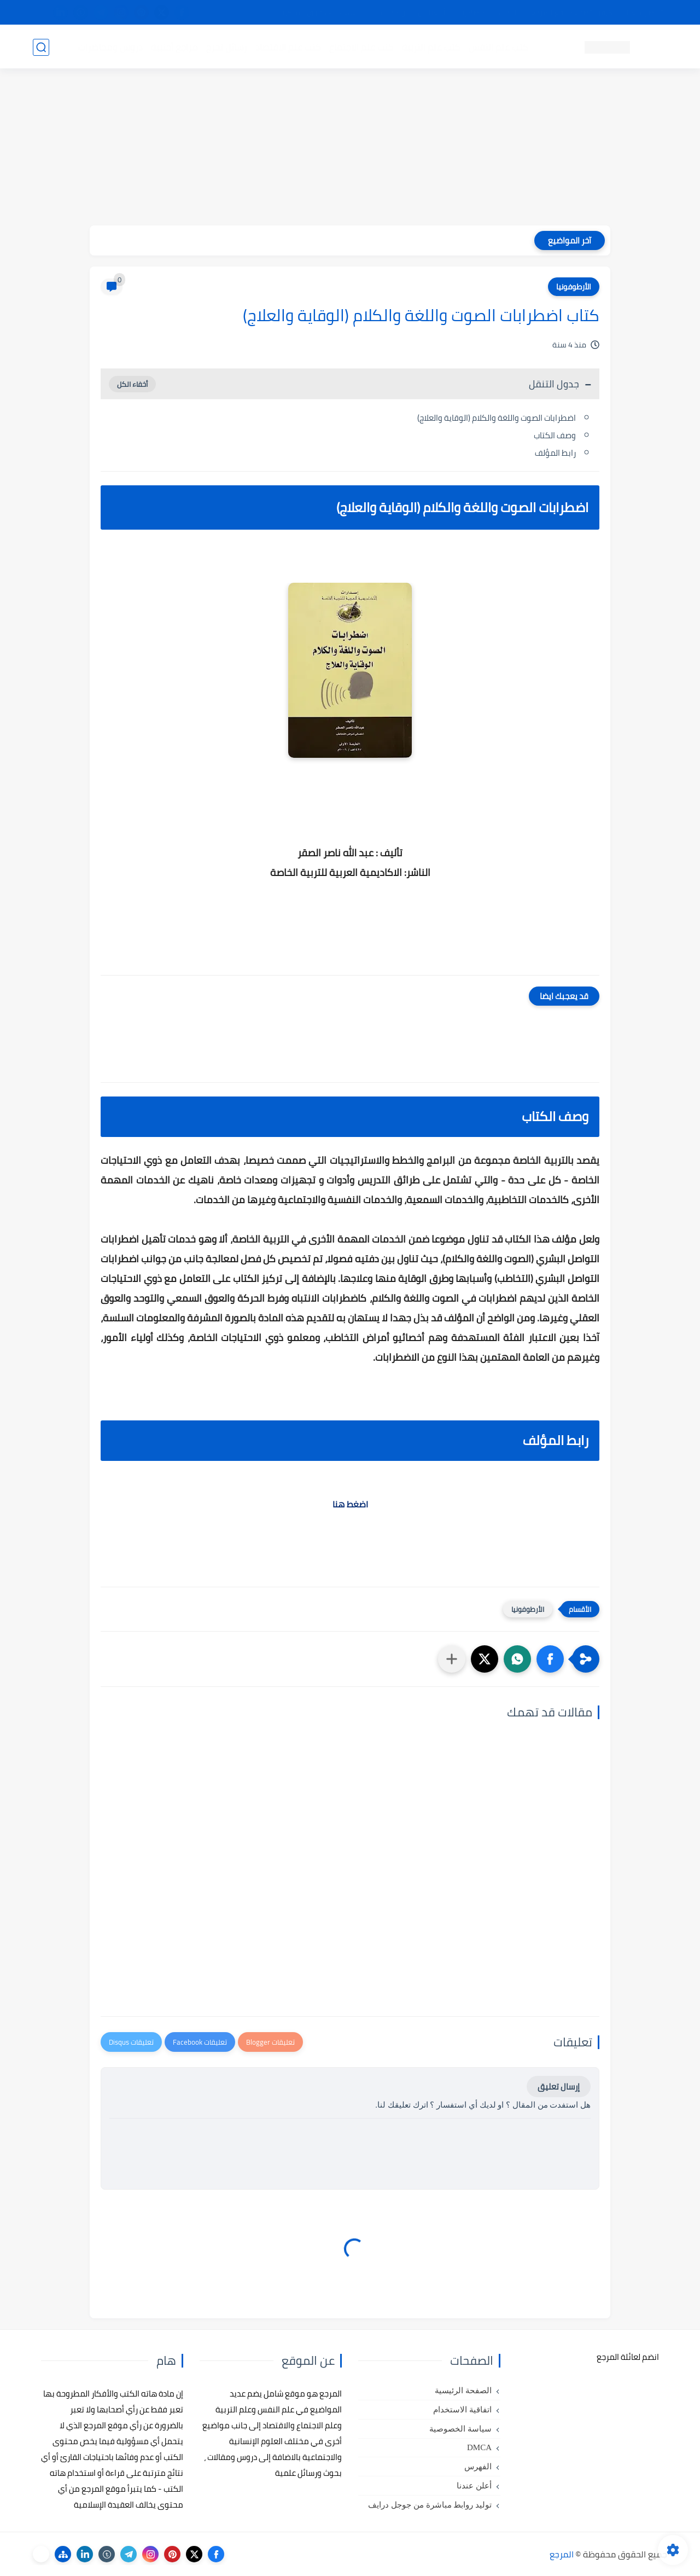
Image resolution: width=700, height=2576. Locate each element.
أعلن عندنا (474, 2485)
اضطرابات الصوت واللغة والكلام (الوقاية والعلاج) (496, 418)
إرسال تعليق (559, 2087)
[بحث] (41, 47)
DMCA (479, 2447)
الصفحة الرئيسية (463, 2390)
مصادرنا (472, 12)
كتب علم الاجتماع (361, 47)
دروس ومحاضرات (110, 47)
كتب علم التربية (430, 47)
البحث (508, 12)
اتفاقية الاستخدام (462, 2409)
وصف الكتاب (555, 435)
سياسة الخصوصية (460, 2428)
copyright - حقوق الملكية (321, 12)
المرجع (562, 2554)
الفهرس (478, 2466)
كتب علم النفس (498, 47)
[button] (550, 1659)
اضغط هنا (350, 1504)
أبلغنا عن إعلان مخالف (411, 12)
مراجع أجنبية (173, 47)
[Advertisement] (350, 148)
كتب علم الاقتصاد (287, 47)
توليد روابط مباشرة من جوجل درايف (430, 2504)
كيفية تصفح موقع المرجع (571, 12)
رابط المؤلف (555, 453)
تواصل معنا (645, 12)
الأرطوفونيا (573, 287)
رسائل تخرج (226, 47)
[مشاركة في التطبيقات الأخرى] (451, 1659)
